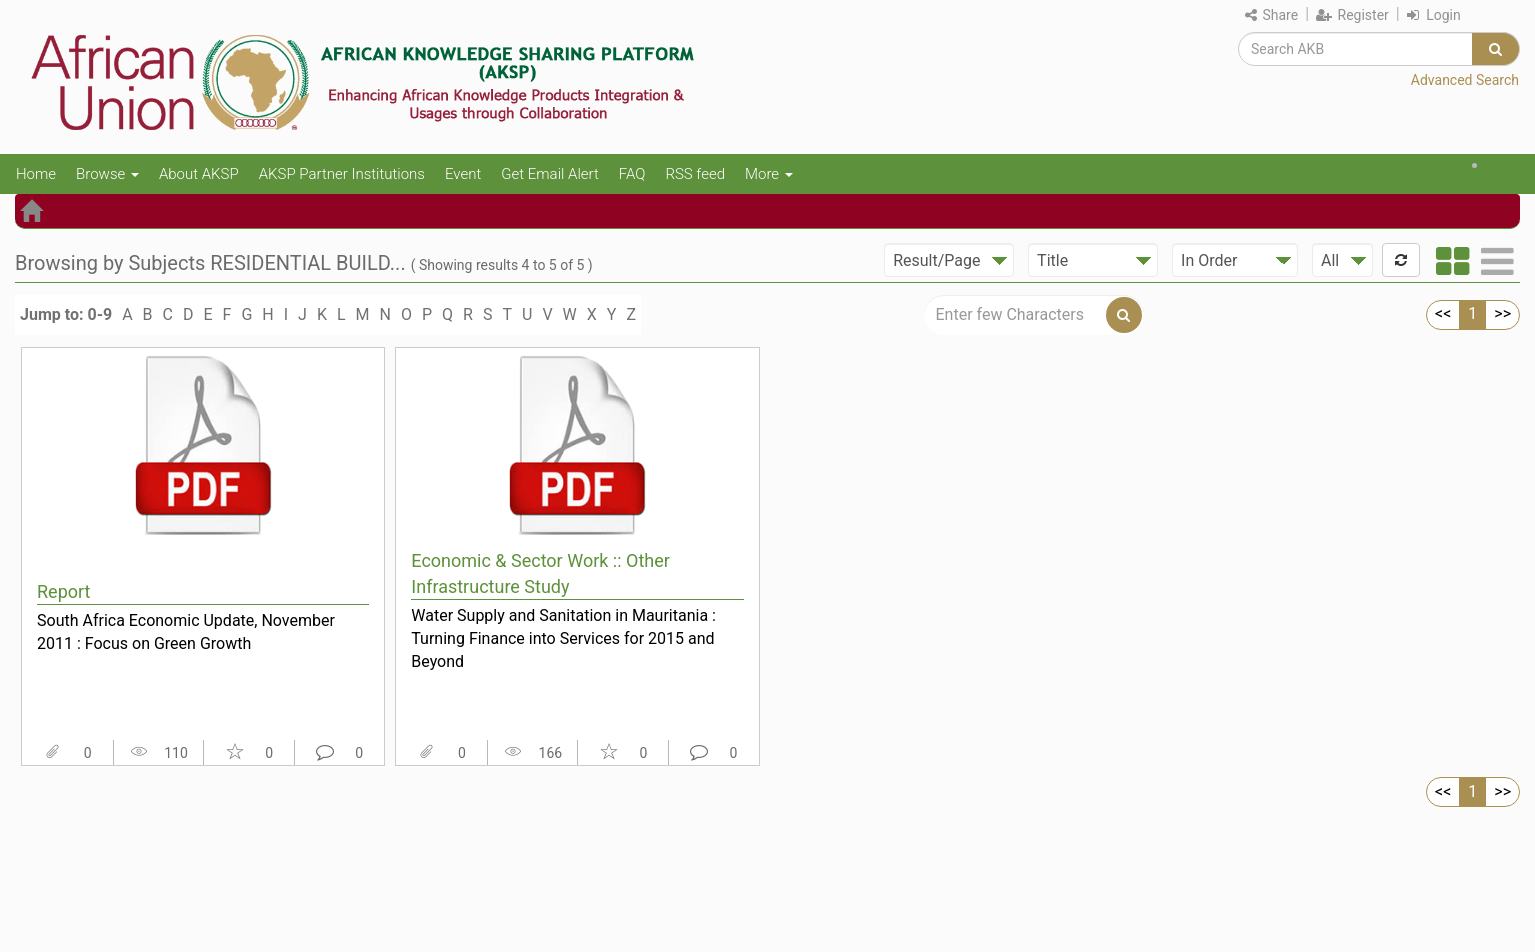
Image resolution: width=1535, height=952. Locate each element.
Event (463, 174)
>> (1502, 313)
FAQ (632, 174)
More (769, 174)
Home (36, 174)
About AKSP (199, 174)
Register (1352, 15)
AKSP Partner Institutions (342, 174)
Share (1271, 15)
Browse (107, 174)
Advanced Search (1465, 80)
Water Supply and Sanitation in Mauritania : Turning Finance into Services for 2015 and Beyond (563, 638)
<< (1443, 313)
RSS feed (695, 174)
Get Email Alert (550, 174)
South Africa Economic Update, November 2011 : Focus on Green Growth (186, 632)
